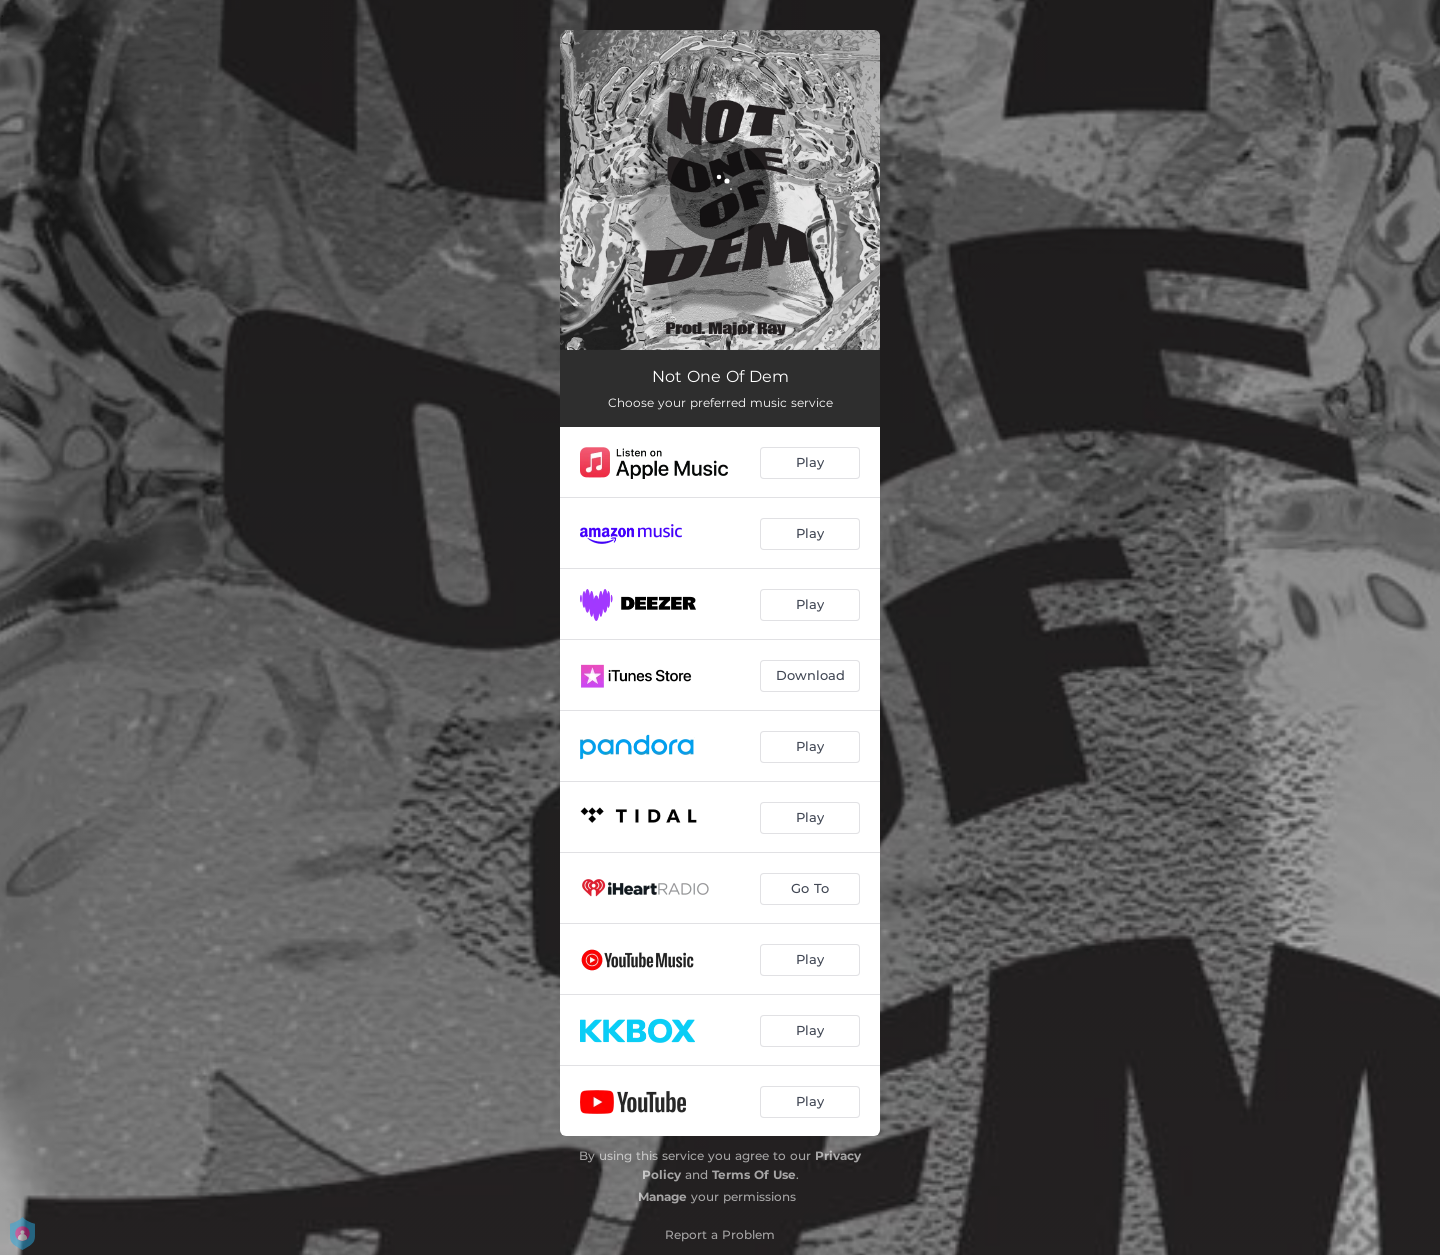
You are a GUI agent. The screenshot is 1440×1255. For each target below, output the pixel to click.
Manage (662, 1196)
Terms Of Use (754, 1174)
